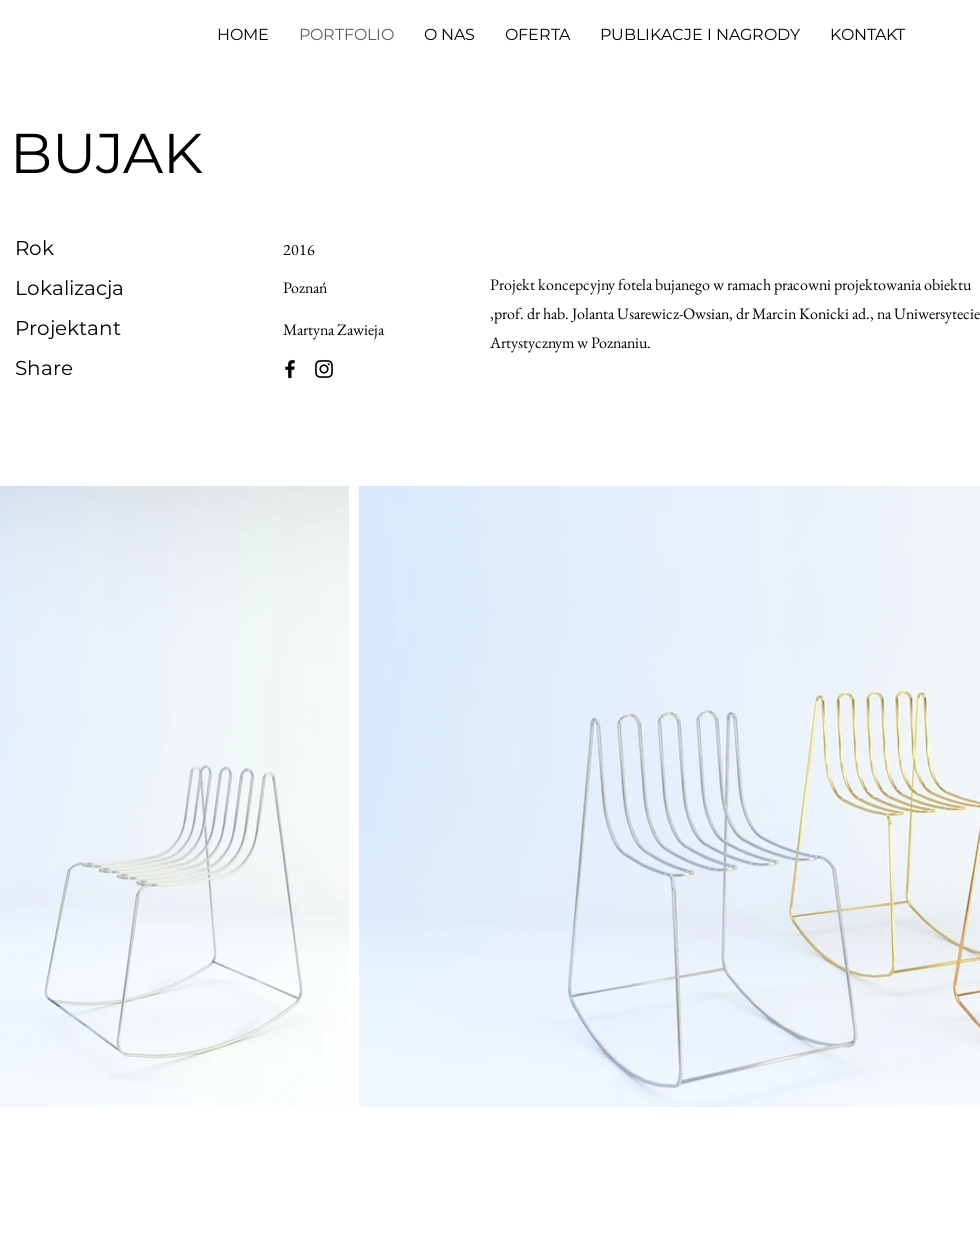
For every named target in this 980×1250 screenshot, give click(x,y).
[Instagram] (324, 369)
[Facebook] (290, 369)
